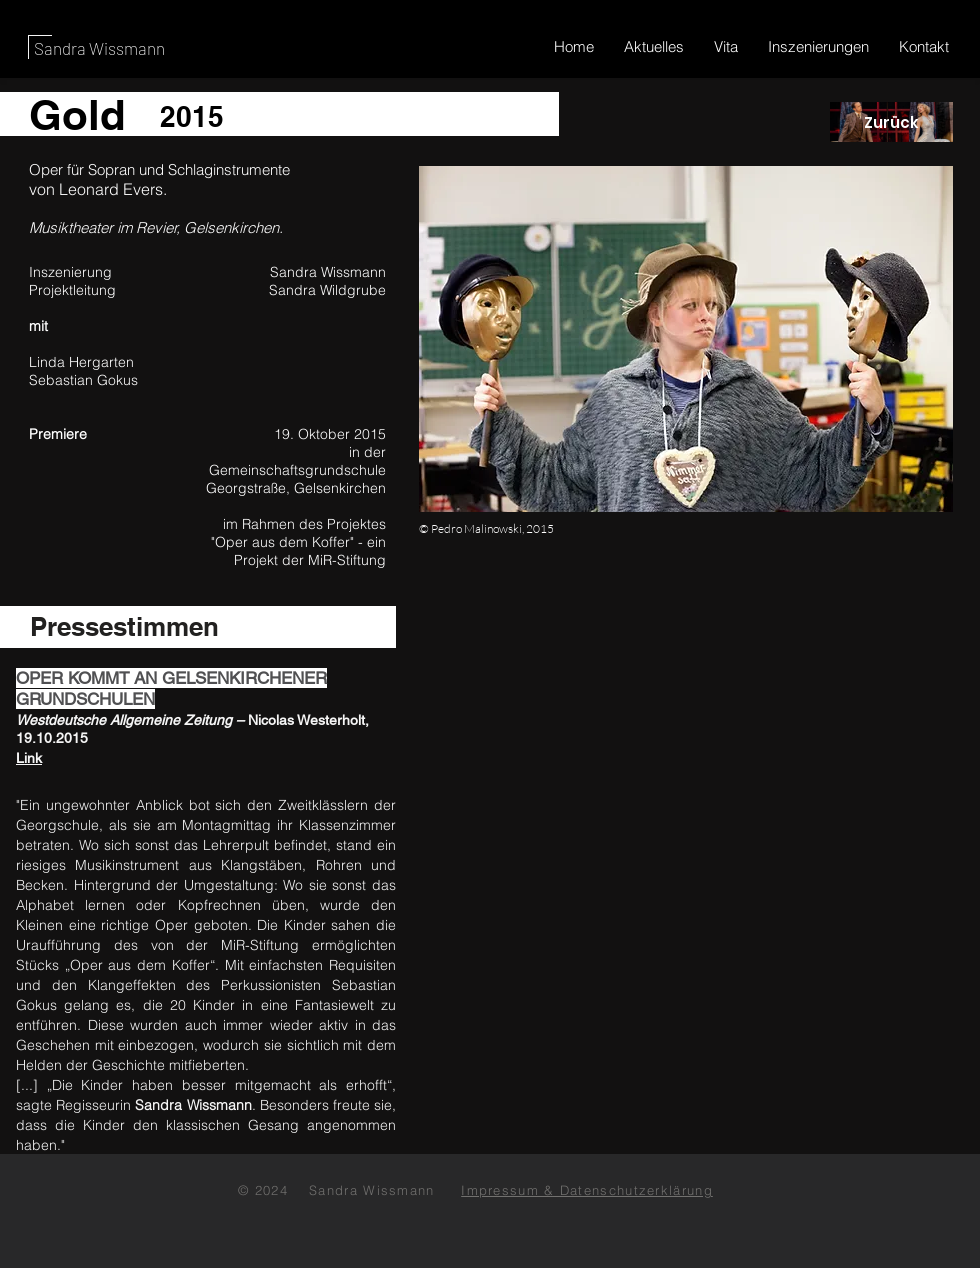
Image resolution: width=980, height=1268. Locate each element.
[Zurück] (891, 122)
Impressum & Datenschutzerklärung (587, 1190)
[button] (686, 339)
